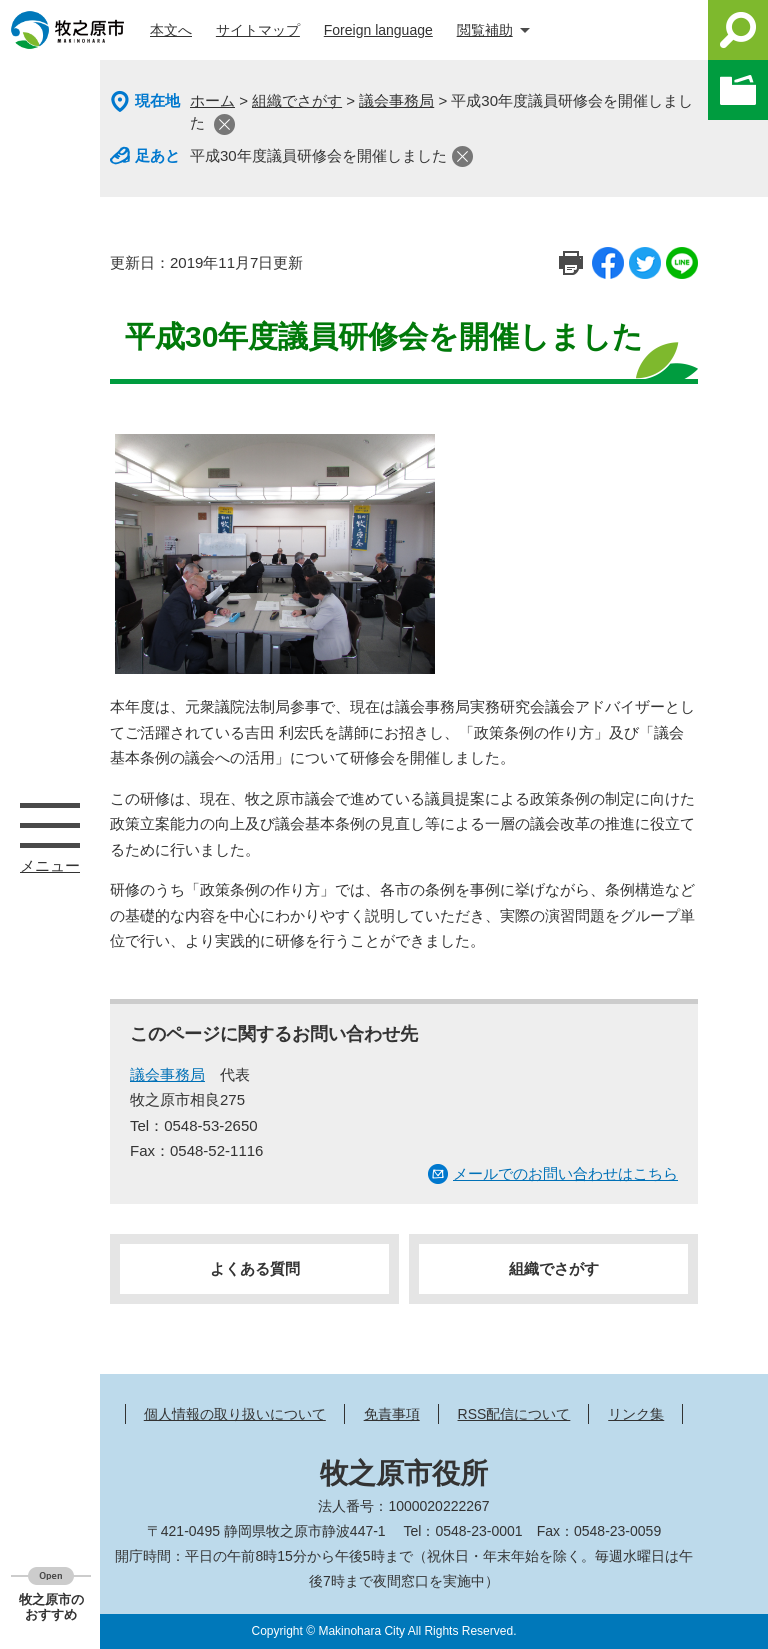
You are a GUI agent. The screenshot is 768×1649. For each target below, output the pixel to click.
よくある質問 (255, 1268)
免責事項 (392, 1414)
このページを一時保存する (738, 90)
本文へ (171, 30)
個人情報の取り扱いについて (235, 1414)
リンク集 (636, 1414)
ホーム (212, 100)
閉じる (224, 124)
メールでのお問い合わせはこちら (565, 1173)
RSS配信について (514, 1414)
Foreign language (378, 30)
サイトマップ (258, 30)
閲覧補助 (485, 30)
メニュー (50, 825)
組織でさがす (297, 100)
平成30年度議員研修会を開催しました (318, 155)
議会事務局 (396, 100)
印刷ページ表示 (571, 263)
